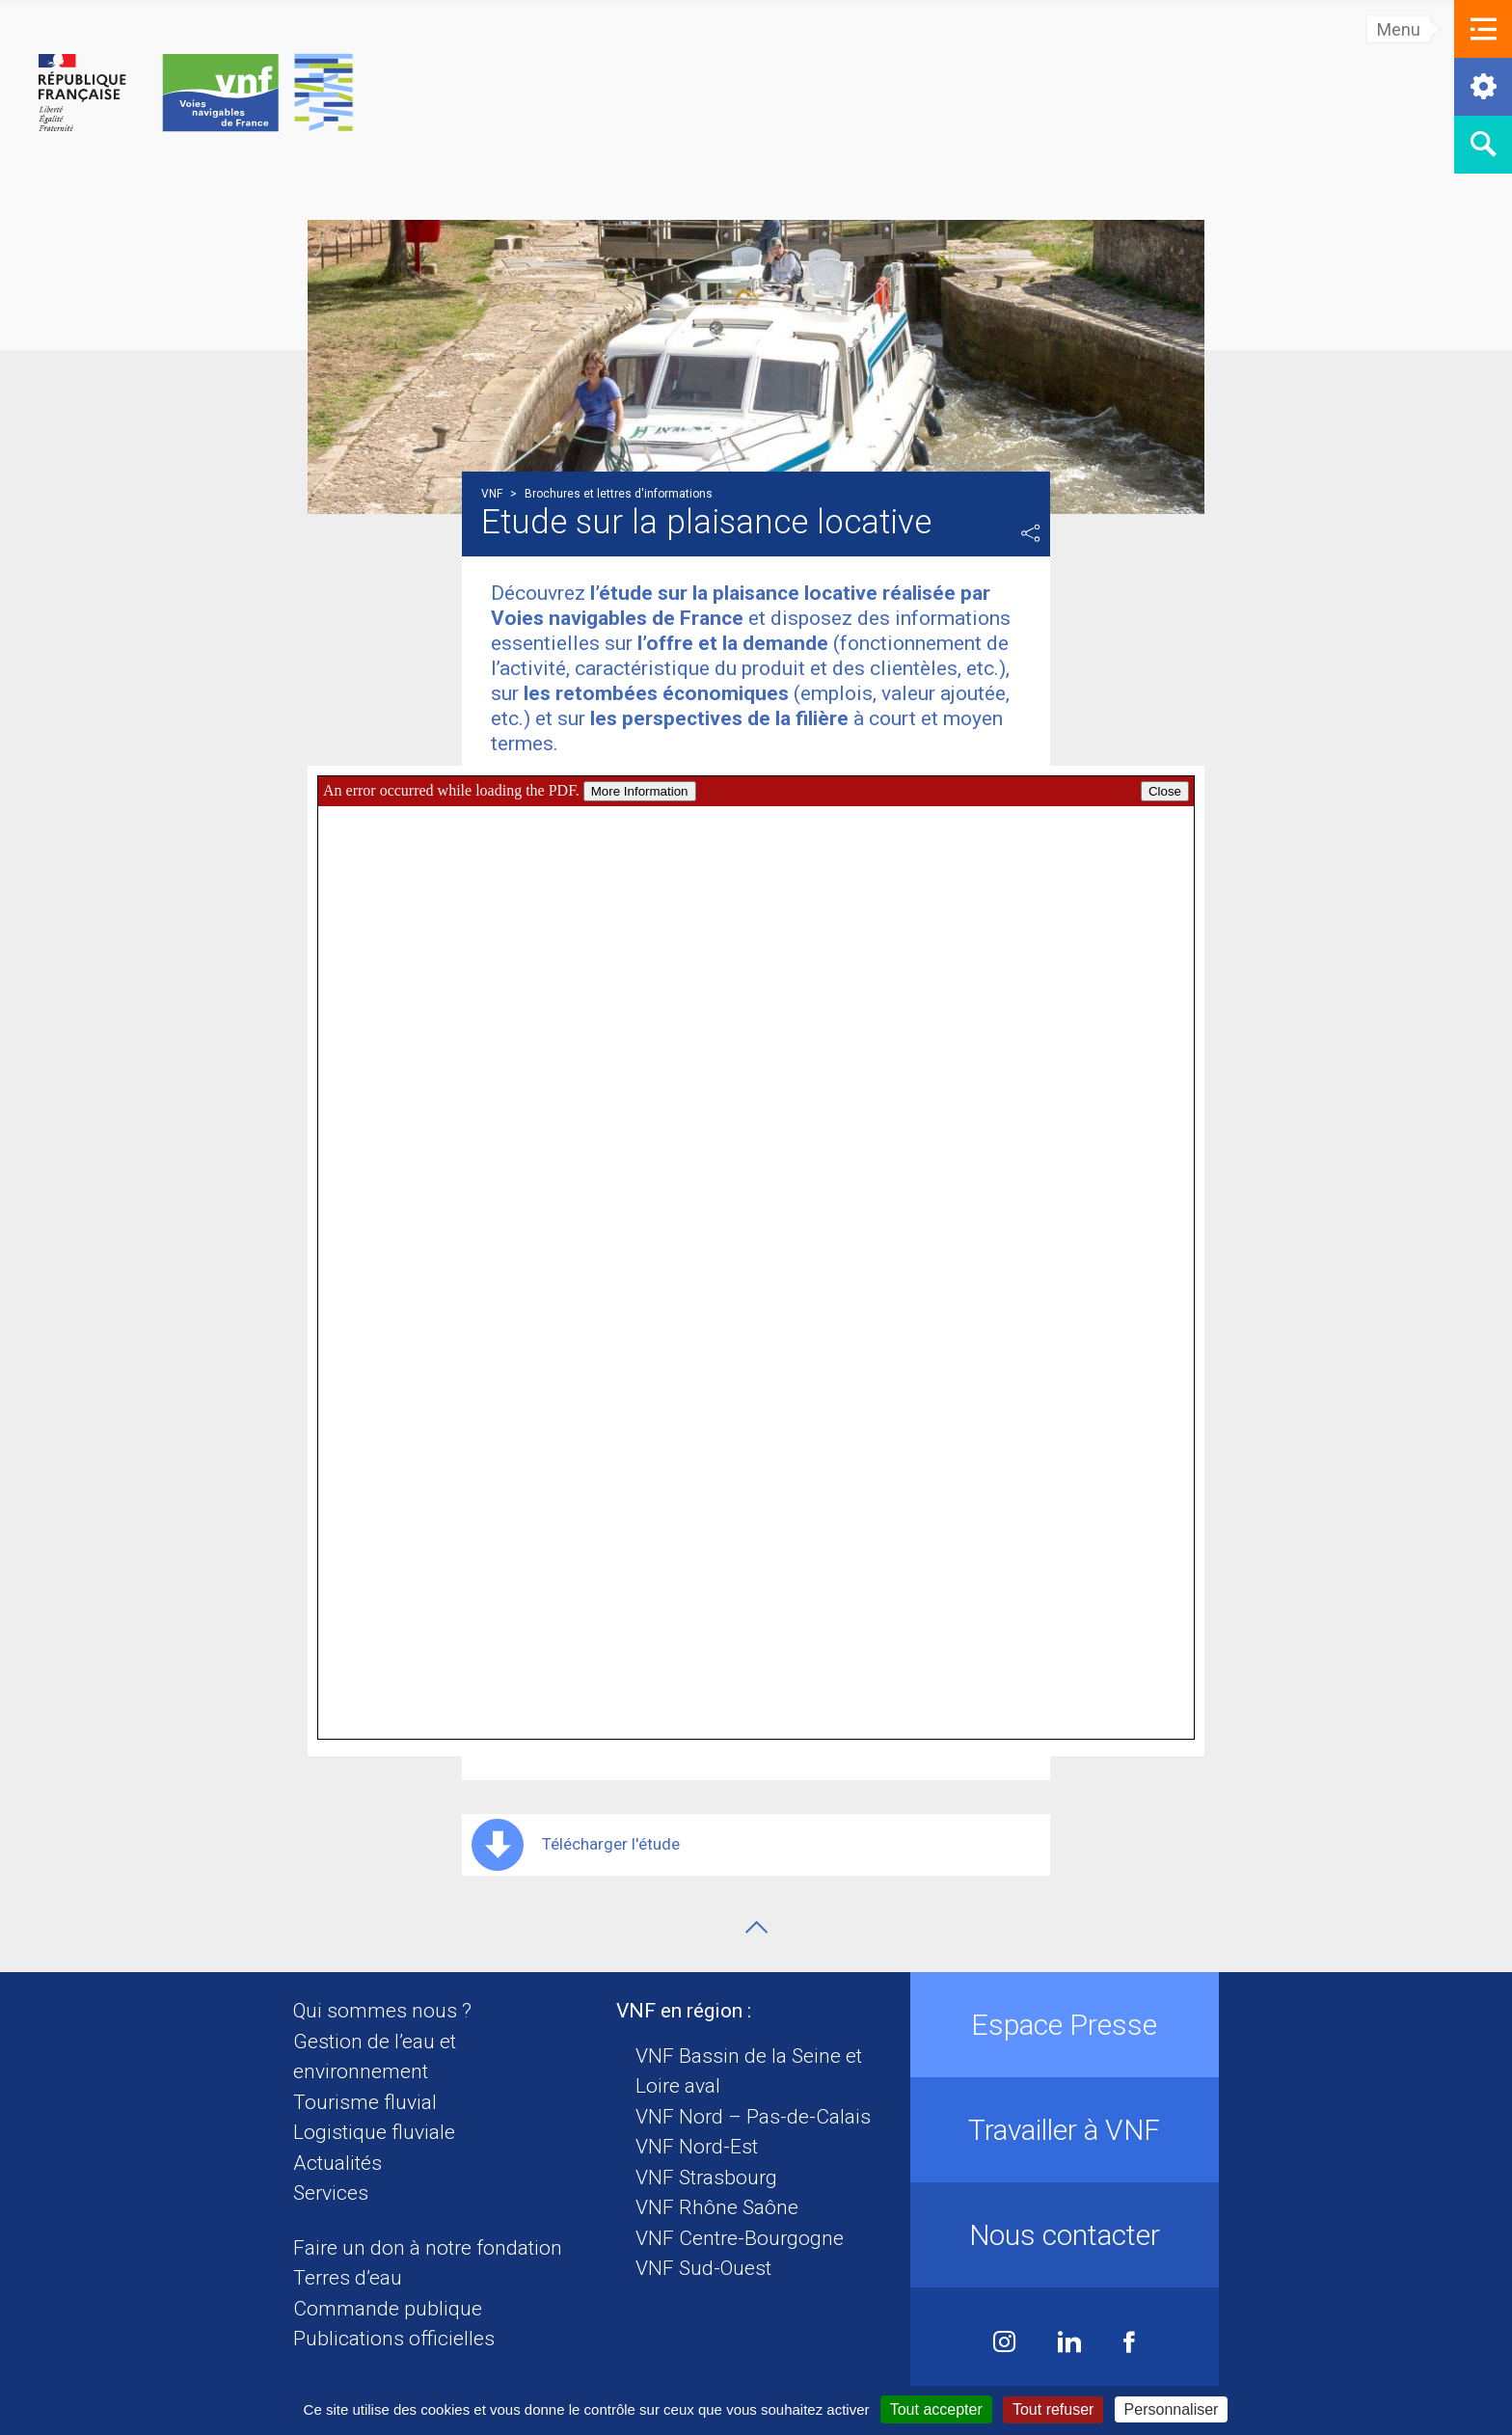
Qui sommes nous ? (382, 2010)
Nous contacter (1064, 2235)
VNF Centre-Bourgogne (739, 2238)
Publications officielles (394, 2338)
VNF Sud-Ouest (703, 2268)
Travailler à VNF (1064, 2130)
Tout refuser (1053, 2409)
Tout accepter (936, 2409)
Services (330, 2193)
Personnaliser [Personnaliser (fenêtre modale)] (1171, 2409)
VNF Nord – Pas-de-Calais (753, 2116)
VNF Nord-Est (696, 2146)
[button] (1483, 29)
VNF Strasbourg (706, 2177)
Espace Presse (1064, 2025)
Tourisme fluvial (365, 2102)
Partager (1031, 533)
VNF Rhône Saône (716, 2207)
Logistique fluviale (374, 2132)
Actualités (337, 2163)
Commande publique (387, 2308)
